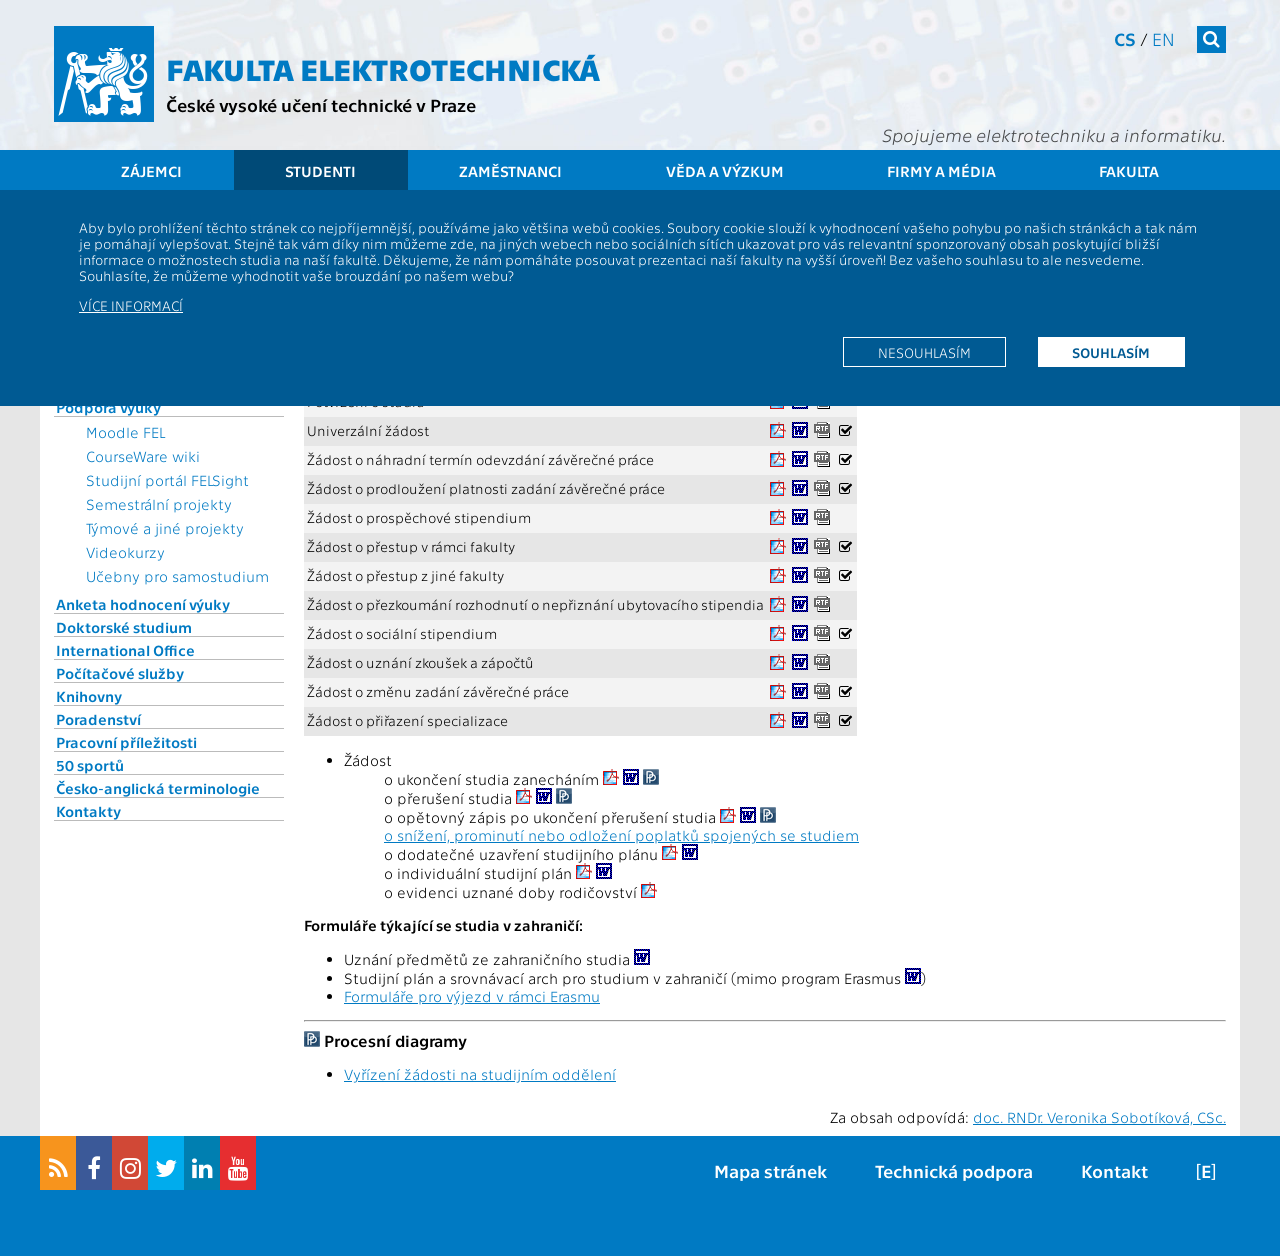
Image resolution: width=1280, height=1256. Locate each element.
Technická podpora (954, 1170)
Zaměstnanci (510, 171)
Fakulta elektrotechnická (383, 68)
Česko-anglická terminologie (158, 788)
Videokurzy (125, 552)
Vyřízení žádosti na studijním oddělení (480, 1074)
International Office (125, 650)
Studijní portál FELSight (167, 480)
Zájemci (151, 171)
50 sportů (90, 765)
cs (1125, 38)
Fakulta (1129, 171)
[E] (1206, 1170)
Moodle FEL (125, 432)
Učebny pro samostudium (177, 576)
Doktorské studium (124, 627)
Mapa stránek (770, 1170)
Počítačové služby (120, 673)
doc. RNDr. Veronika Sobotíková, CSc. (1099, 1117)
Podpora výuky (108, 407)
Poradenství (98, 719)
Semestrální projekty (159, 504)
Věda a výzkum (725, 171)
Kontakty (88, 811)
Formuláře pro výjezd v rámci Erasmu (472, 996)
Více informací (131, 305)
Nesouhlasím (924, 352)
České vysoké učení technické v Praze (321, 104)
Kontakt (1114, 1170)
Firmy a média (941, 171)
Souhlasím (1111, 352)
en (1163, 38)
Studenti (320, 171)
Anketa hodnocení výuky (143, 604)
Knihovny (89, 696)
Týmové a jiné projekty (165, 528)
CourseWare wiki (143, 456)
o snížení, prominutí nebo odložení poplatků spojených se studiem (621, 835)
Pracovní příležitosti (126, 742)
